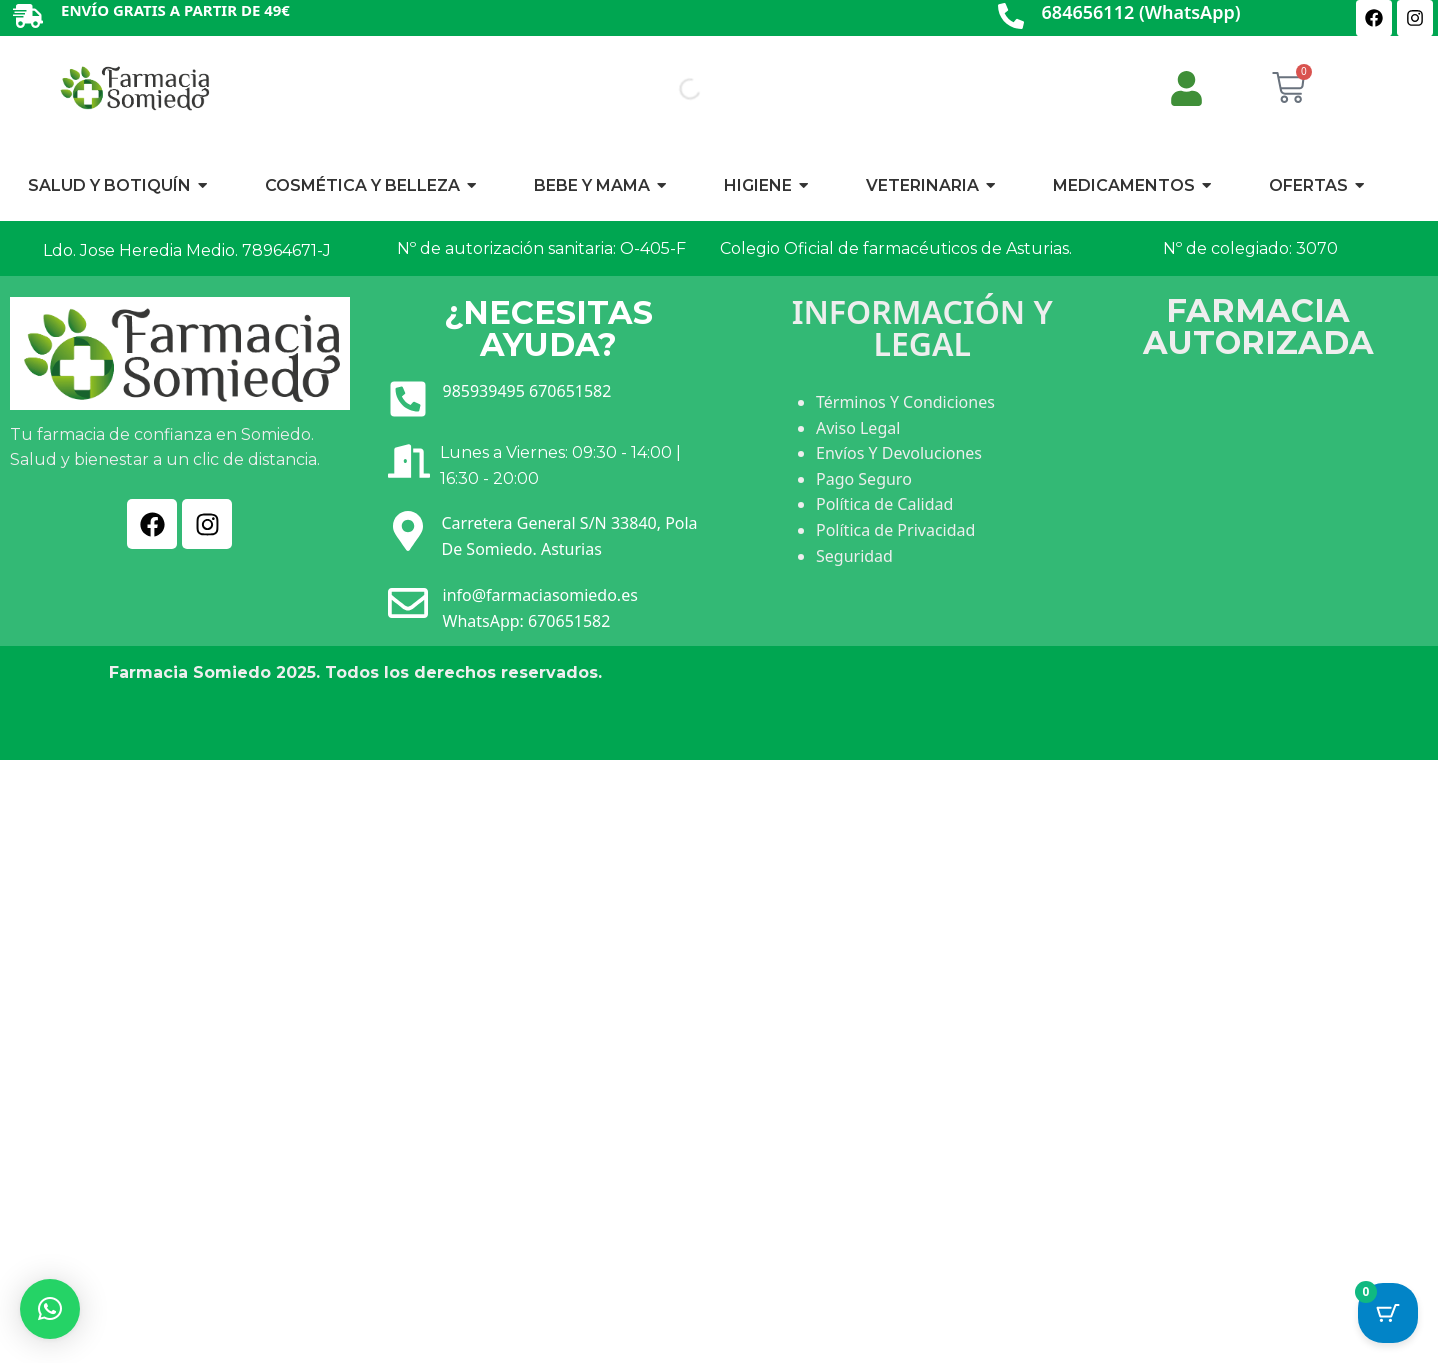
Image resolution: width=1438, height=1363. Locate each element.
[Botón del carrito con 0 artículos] (1388, 1313)
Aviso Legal (858, 428)
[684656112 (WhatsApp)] (1011, 17)
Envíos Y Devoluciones (899, 453)
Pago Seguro (864, 479)
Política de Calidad (884, 504)
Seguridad (854, 556)
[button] (50, 1309)
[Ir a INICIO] (134, 87)
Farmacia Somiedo (190, 672)
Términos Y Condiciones (905, 402)
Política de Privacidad (895, 530)
